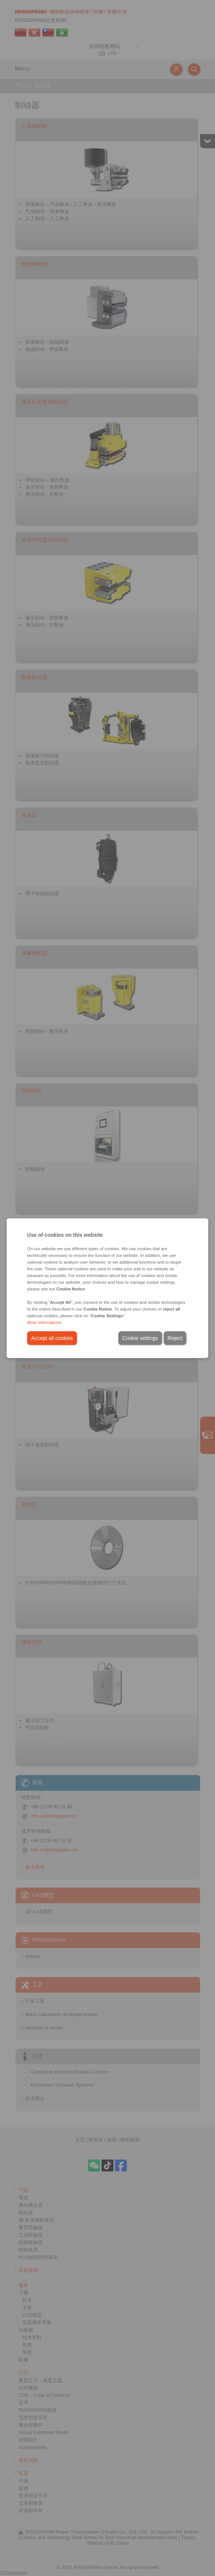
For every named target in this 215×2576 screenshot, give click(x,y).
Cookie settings (140, 1338)
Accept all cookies (52, 1338)
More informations (44, 1322)
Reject (175, 1338)
